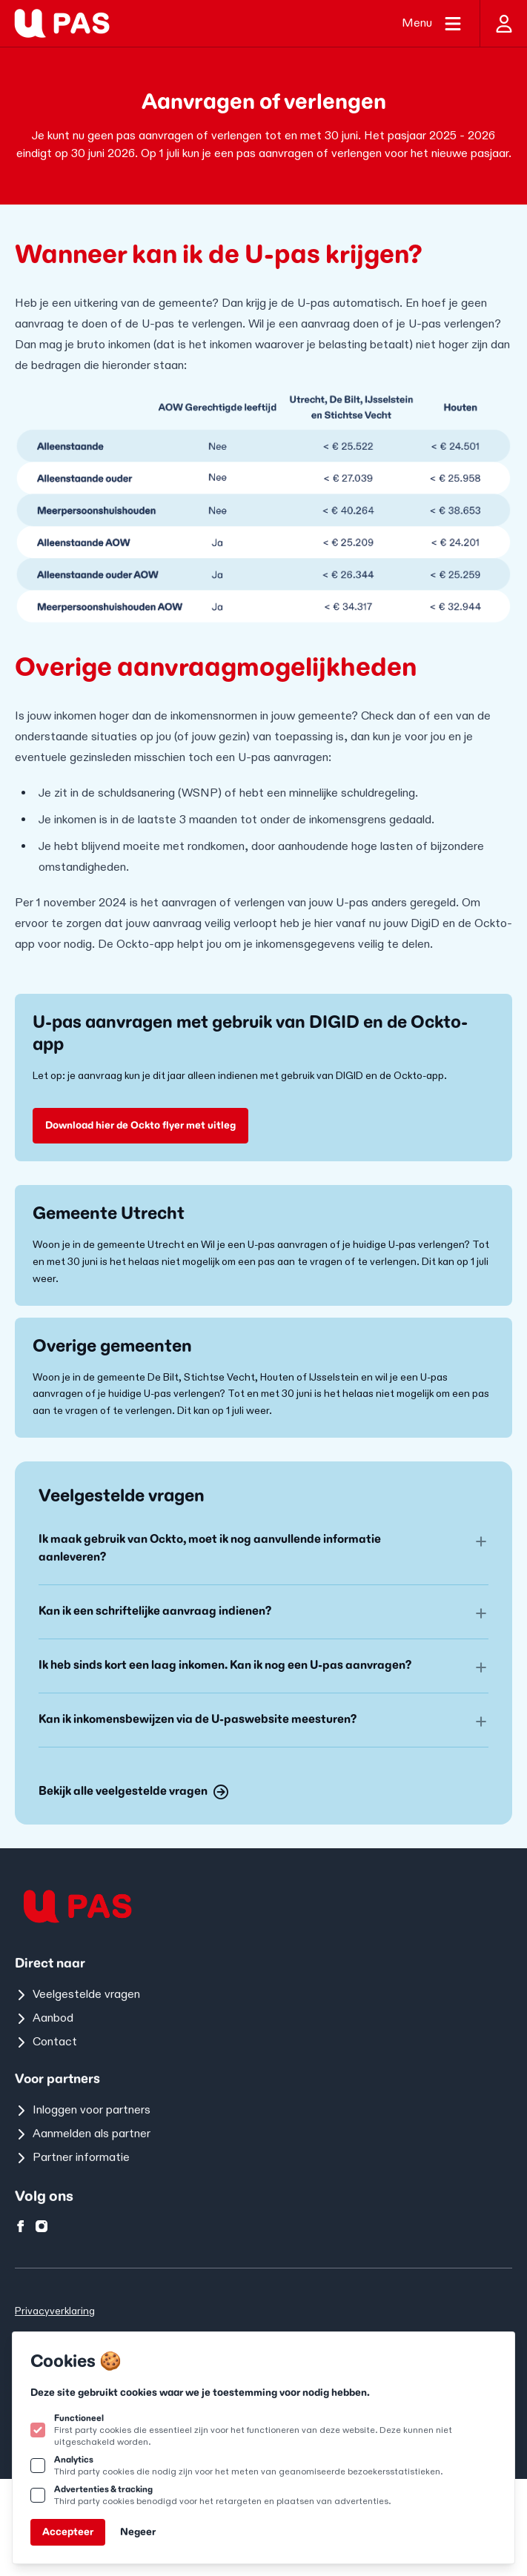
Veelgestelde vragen (77, 1994)
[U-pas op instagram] (41, 2226)
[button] (263, 1549)
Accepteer (67, 2532)
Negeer (138, 2532)
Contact (46, 2042)
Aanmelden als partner (82, 2134)
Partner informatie (72, 2157)
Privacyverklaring (55, 2311)
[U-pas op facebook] (21, 2226)
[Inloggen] (503, 23)
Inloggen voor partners (82, 2110)
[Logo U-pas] (62, 23)
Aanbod (44, 2018)
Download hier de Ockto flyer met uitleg (140, 1125)
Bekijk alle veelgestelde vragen (133, 1791)
